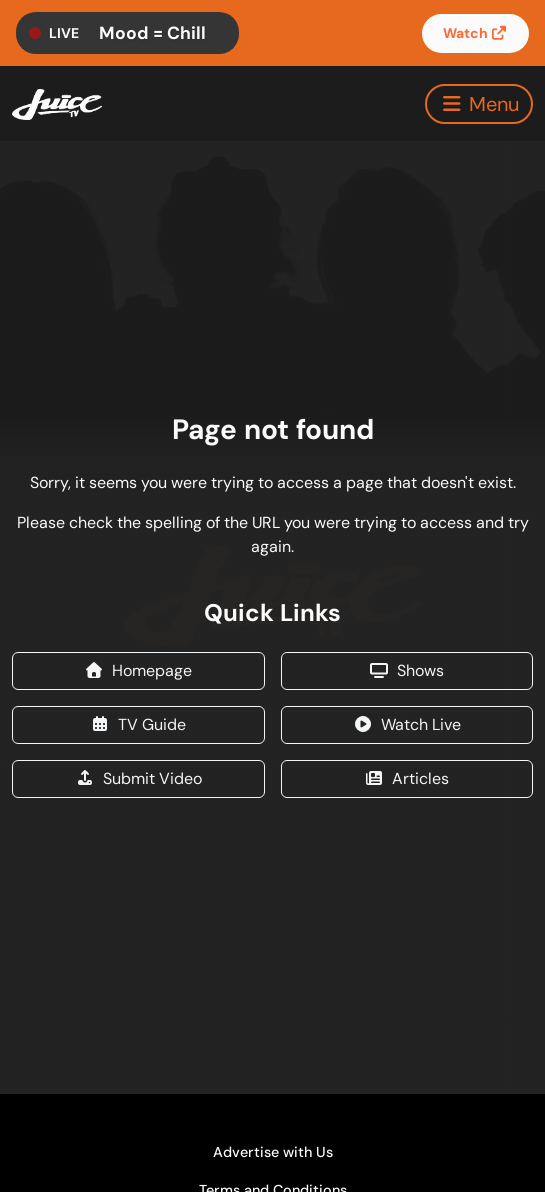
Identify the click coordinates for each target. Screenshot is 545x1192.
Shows (406, 670)
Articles (406, 778)
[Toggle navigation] (479, 104)
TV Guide (138, 724)
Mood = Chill (152, 33)
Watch (476, 33)
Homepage (138, 670)
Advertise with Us (273, 1152)
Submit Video (138, 778)
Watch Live (407, 724)
